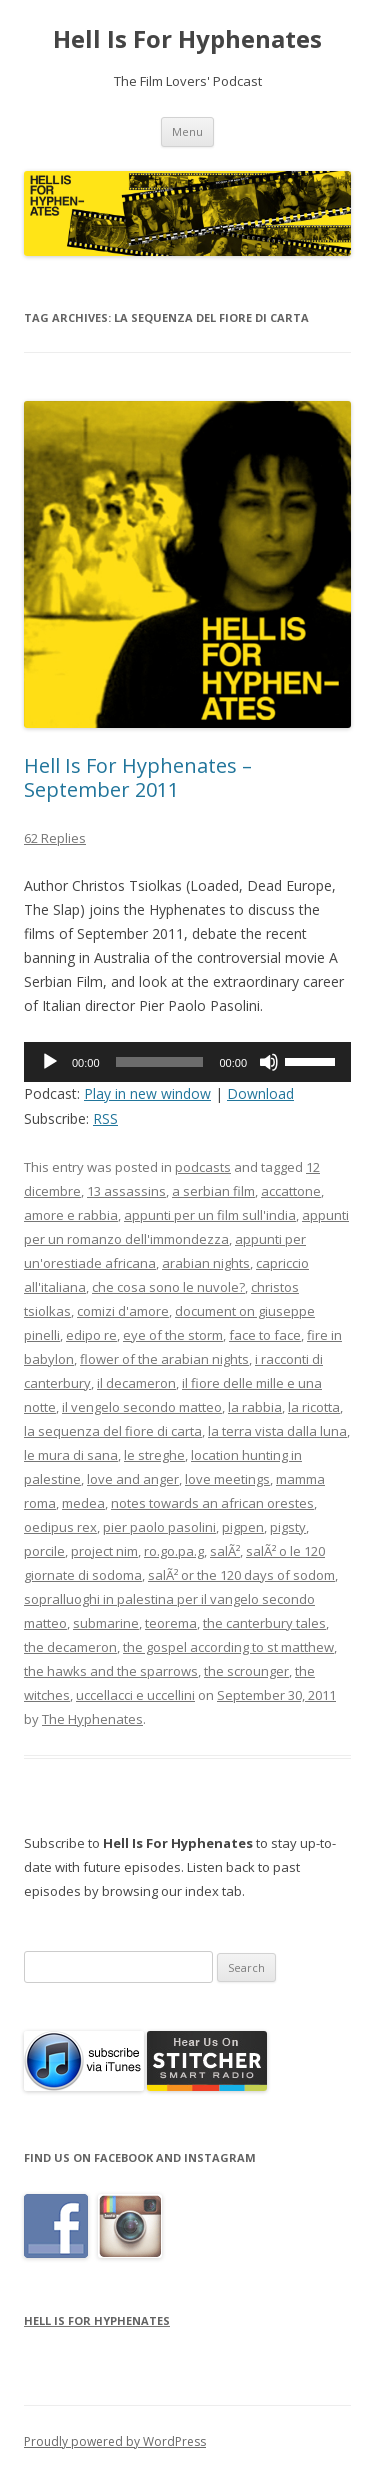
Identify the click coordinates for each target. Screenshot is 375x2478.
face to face (265, 1335)
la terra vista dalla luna (277, 1431)
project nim (104, 1551)
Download (260, 1093)
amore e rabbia (71, 1215)
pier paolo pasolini (159, 1527)
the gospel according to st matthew (228, 1647)
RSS (105, 1118)
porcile (44, 1551)
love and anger (133, 1479)
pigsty (288, 1527)
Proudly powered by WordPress (115, 2441)
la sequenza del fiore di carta (113, 1431)
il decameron (136, 1383)
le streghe (154, 1455)
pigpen (243, 1527)
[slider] (160, 1062)
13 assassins (126, 1191)
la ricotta (314, 1407)
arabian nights (206, 1263)
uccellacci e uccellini (135, 1695)
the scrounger (246, 1671)
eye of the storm (173, 1335)
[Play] (50, 1062)
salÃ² (225, 1551)
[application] (187, 1062)
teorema (171, 1623)
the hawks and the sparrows (111, 1671)
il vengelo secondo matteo (142, 1407)
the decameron (70, 1647)
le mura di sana (71, 1455)
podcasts (203, 1167)
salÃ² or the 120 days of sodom (241, 1575)
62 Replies (55, 838)
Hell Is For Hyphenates (187, 39)
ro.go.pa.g (174, 1551)
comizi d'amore (123, 1311)
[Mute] (269, 1062)
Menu (187, 131)
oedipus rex (60, 1527)
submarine (106, 1623)
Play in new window (147, 1093)
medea (83, 1503)
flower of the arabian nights (164, 1359)
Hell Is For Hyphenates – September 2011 (138, 777)
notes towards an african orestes (212, 1503)
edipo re (91, 1335)
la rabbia (255, 1407)
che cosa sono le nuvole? (168, 1287)
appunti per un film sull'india (210, 1215)
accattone (291, 1191)
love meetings (227, 1479)
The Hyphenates (92, 1719)
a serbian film (213, 1191)
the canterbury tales (264, 1623)
